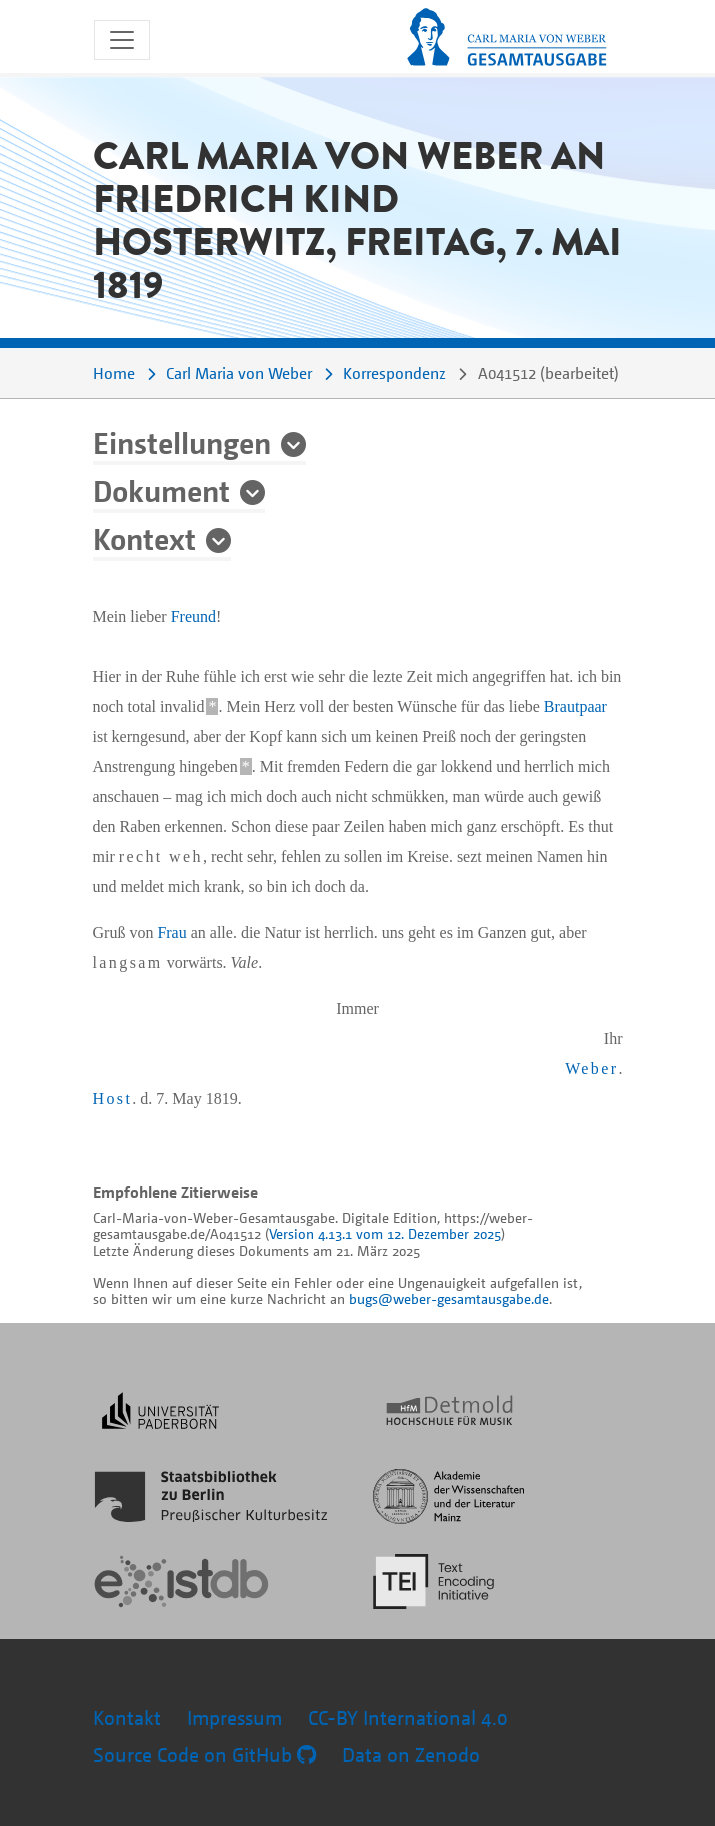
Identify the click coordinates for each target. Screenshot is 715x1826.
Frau (171, 932)
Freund (193, 616)
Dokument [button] (161, 490)
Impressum (234, 1717)
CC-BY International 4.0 (408, 1717)
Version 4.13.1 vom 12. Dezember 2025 (385, 1233)
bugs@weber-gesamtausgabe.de (449, 1298)
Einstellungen (182, 442)
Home (114, 373)
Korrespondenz (394, 373)
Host (113, 1098)
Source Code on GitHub (204, 1754)
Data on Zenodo (411, 1754)
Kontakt (127, 1717)
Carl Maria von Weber (239, 373)
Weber (591, 1068)
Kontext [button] (144, 538)
